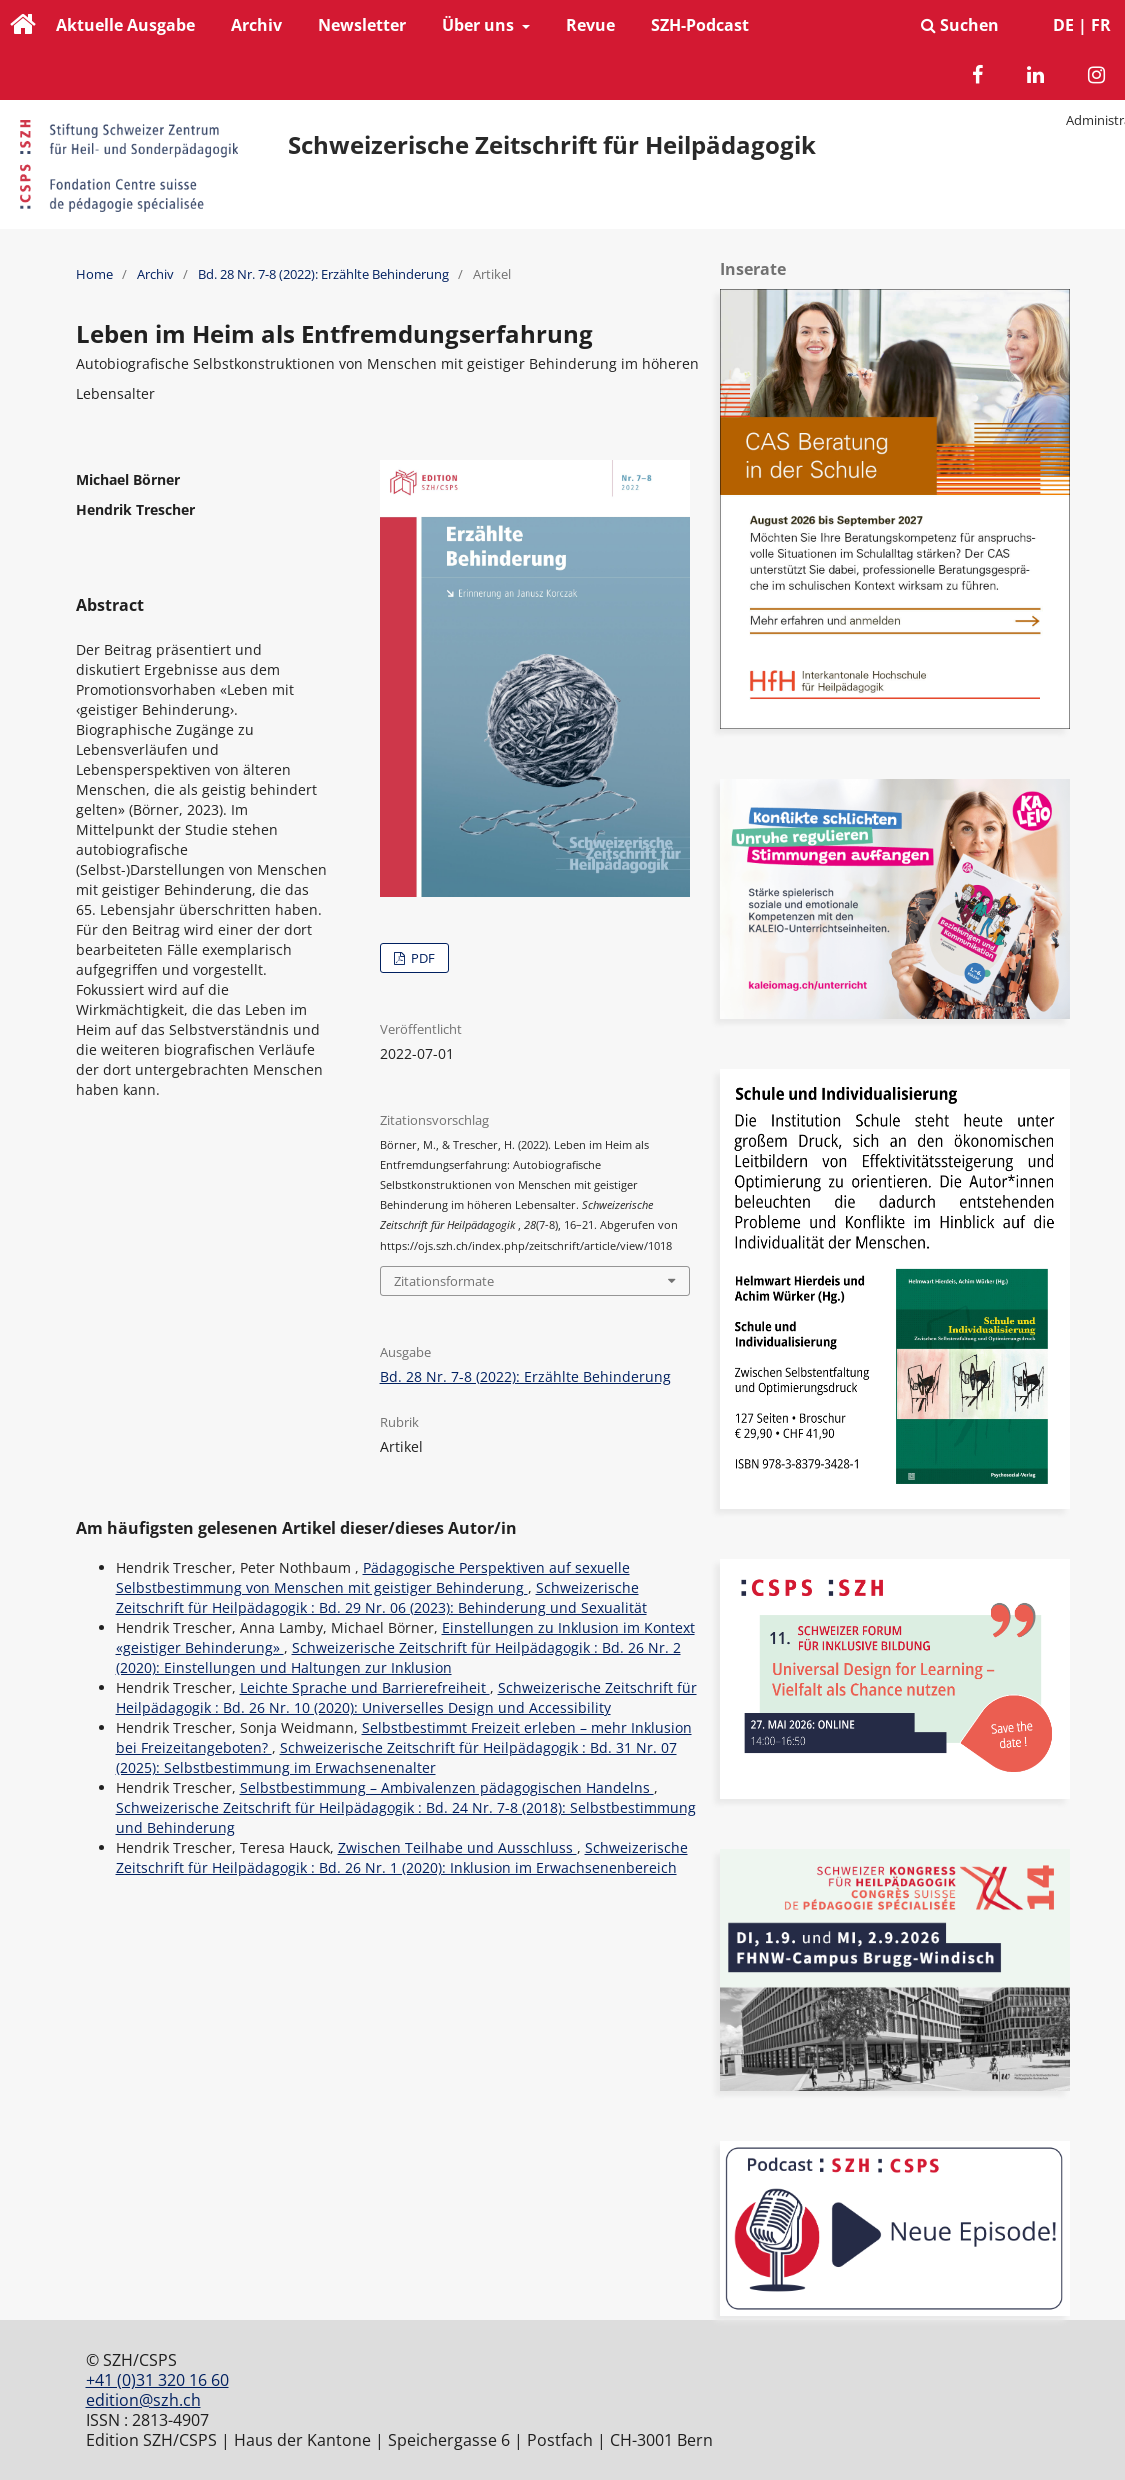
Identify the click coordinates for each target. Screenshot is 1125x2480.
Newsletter (362, 25)
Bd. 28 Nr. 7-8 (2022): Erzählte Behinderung (323, 274)
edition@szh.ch (143, 2400)
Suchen (960, 25)
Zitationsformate (444, 1281)
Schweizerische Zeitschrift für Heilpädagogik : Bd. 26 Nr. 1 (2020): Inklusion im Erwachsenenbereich (402, 1857)
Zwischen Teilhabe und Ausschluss (457, 1847)
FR (1101, 25)
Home (94, 274)
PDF (421, 958)
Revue (590, 25)
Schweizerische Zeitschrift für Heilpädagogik (552, 145)
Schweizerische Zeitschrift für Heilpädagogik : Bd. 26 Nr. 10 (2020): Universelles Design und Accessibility (406, 1697)
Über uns (480, 25)
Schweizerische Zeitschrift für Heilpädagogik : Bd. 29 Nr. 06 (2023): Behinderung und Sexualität (381, 1597)
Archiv (256, 25)
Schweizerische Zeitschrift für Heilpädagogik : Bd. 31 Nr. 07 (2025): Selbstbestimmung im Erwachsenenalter (396, 1757)
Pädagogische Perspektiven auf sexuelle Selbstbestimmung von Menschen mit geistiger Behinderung (373, 1577)
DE (1063, 25)
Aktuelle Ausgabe (125, 25)
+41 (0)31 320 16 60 (157, 2380)
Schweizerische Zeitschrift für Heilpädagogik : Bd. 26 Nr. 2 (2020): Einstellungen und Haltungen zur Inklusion (398, 1657)
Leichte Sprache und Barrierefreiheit (365, 1687)
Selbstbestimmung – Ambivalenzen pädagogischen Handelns (447, 1787)
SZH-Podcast (700, 25)
